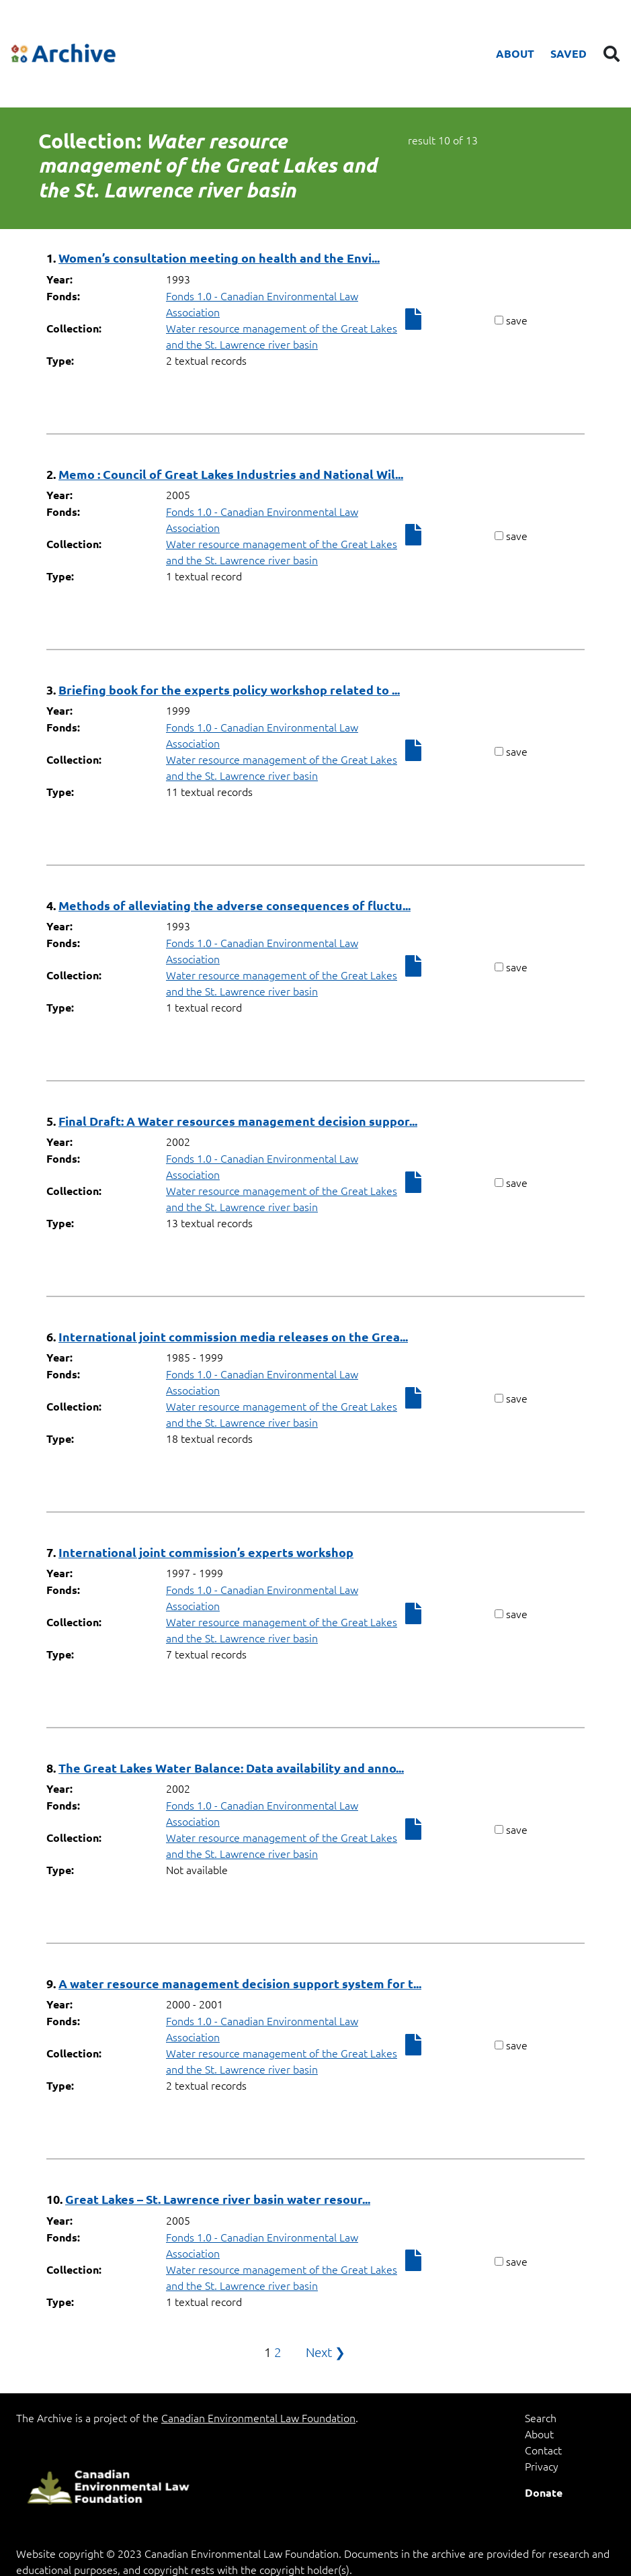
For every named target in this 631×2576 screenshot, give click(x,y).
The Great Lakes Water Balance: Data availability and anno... (231, 1767)
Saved (568, 53)
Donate (543, 2492)
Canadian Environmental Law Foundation (258, 2417)
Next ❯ (325, 2352)
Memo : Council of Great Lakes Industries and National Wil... (230, 474)
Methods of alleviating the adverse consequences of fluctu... (234, 905)
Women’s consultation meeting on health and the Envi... (219, 257)
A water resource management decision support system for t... (239, 1983)
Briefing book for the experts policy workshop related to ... (229, 689)
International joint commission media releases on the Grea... (233, 1336)
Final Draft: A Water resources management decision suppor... (237, 1120)
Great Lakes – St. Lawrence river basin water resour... (217, 2199)
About (515, 53)
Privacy (541, 2465)
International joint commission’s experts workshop (205, 1552)
